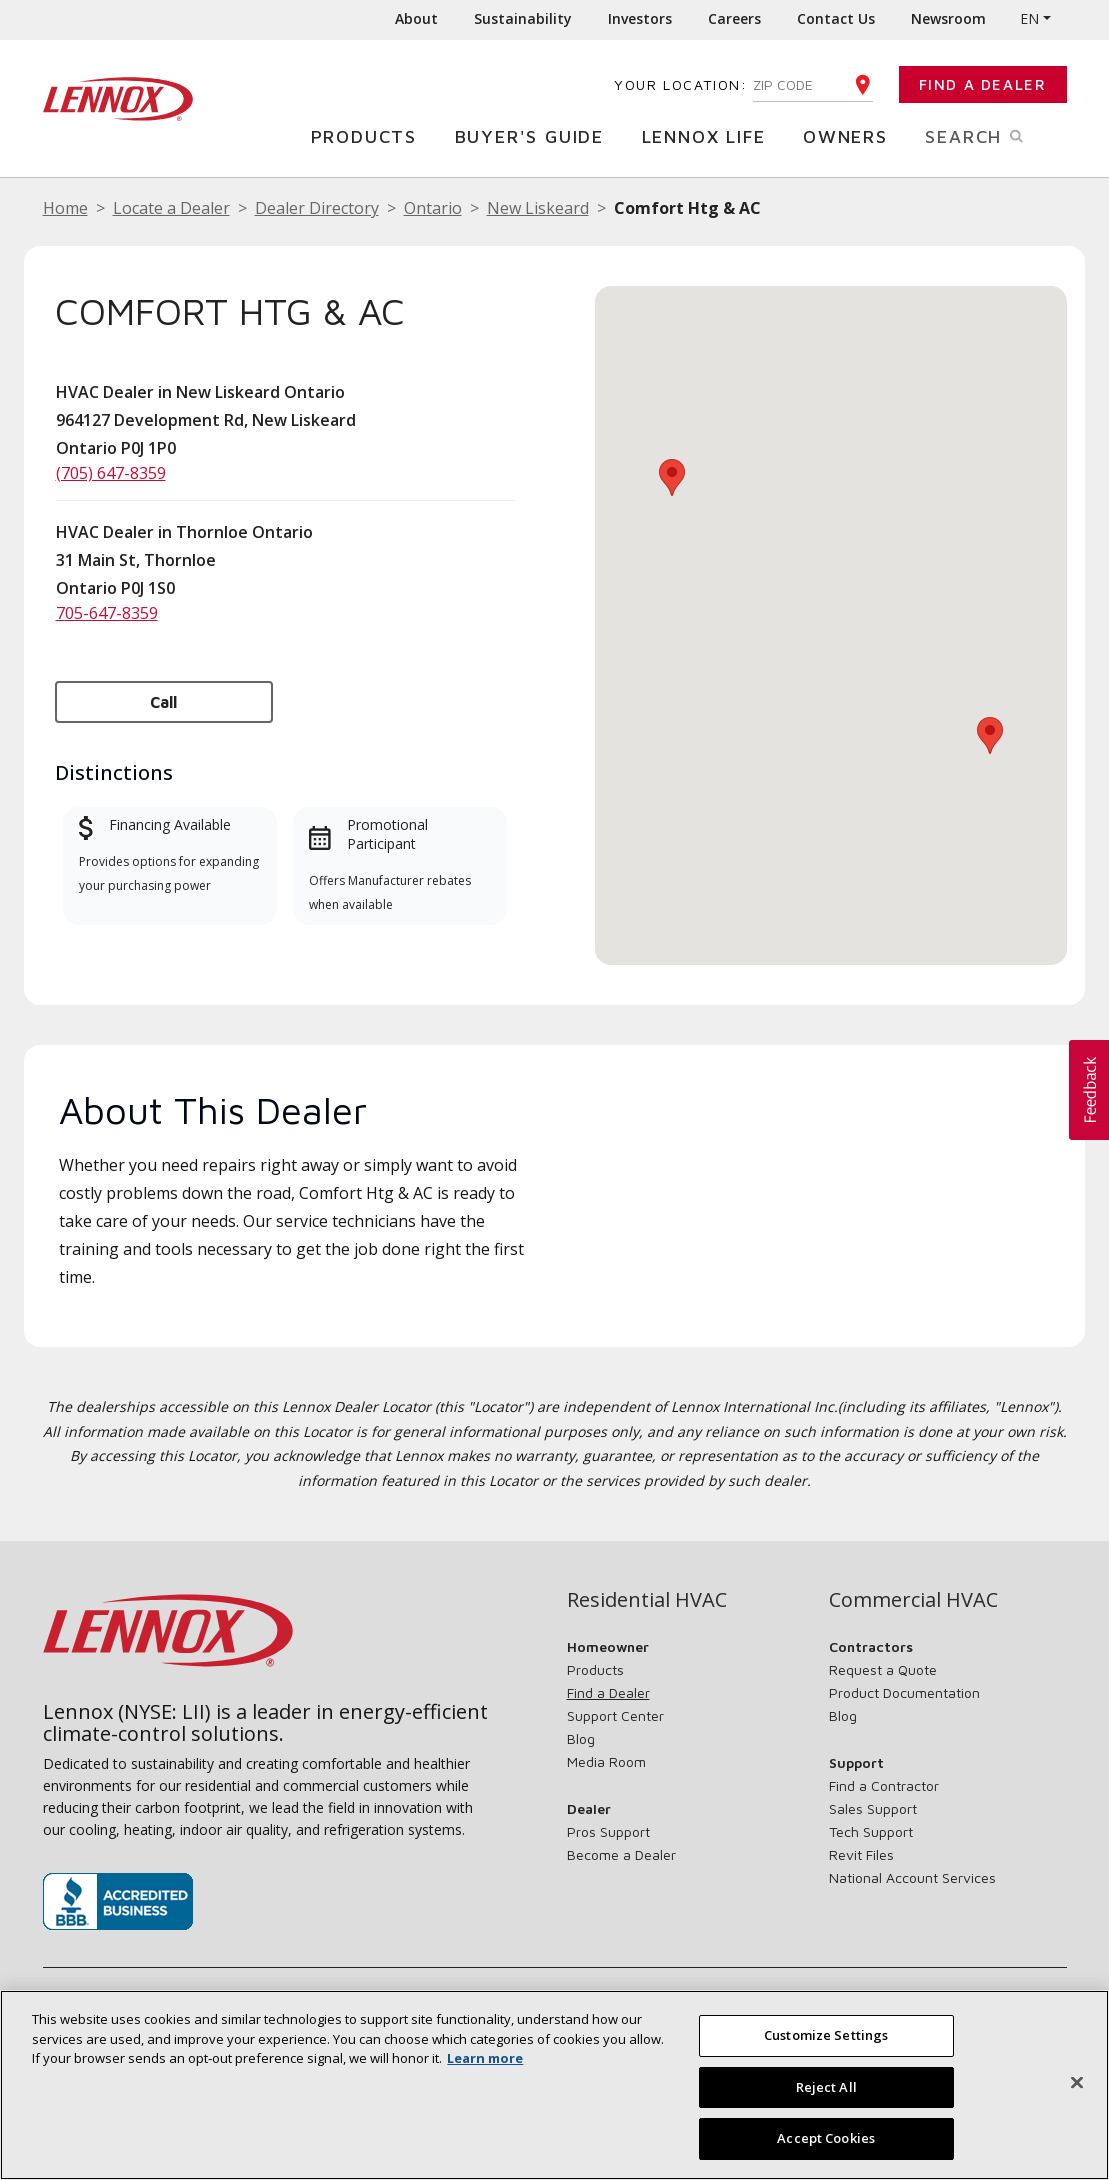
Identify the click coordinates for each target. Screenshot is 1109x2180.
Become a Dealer (621, 1854)
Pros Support (608, 1831)
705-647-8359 (107, 613)
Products (369, 135)
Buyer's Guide (534, 135)
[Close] (1077, 2083)
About (416, 18)
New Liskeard (538, 208)
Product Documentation (904, 1692)
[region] (554, 2085)
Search (995, 135)
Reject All (826, 2087)
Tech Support (871, 1831)
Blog (581, 1738)
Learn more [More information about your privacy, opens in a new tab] (485, 2058)
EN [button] (1029, 18)
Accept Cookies (826, 2138)
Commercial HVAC (913, 1600)
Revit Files (861, 1854)
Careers (734, 18)
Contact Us (836, 18)
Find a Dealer (983, 84)
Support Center (615, 1715)
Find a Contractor (884, 1785)
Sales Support (873, 1808)
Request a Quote (883, 1669)
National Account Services (912, 1877)
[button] (990, 735)
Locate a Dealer (171, 208)
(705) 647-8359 (111, 473)
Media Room (606, 1761)
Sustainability (523, 18)
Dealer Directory (317, 208)
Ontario (433, 208)
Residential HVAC (647, 1600)
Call (163, 702)
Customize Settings (826, 2035)
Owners (850, 135)
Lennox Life (709, 135)
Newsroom (948, 18)
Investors (640, 18)
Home (65, 208)
